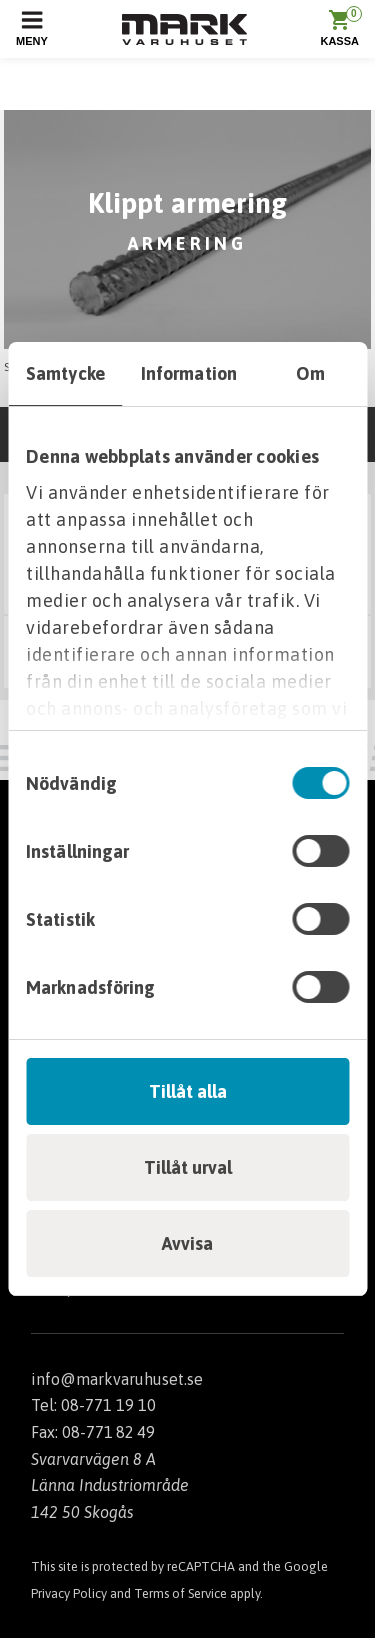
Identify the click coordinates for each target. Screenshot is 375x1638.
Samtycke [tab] (65, 373)
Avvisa (187, 1243)
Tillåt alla (188, 1091)
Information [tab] (189, 373)
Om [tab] (310, 373)
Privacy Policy (69, 1593)
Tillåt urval (188, 1167)
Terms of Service (180, 1593)
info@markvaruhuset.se (117, 1379)
